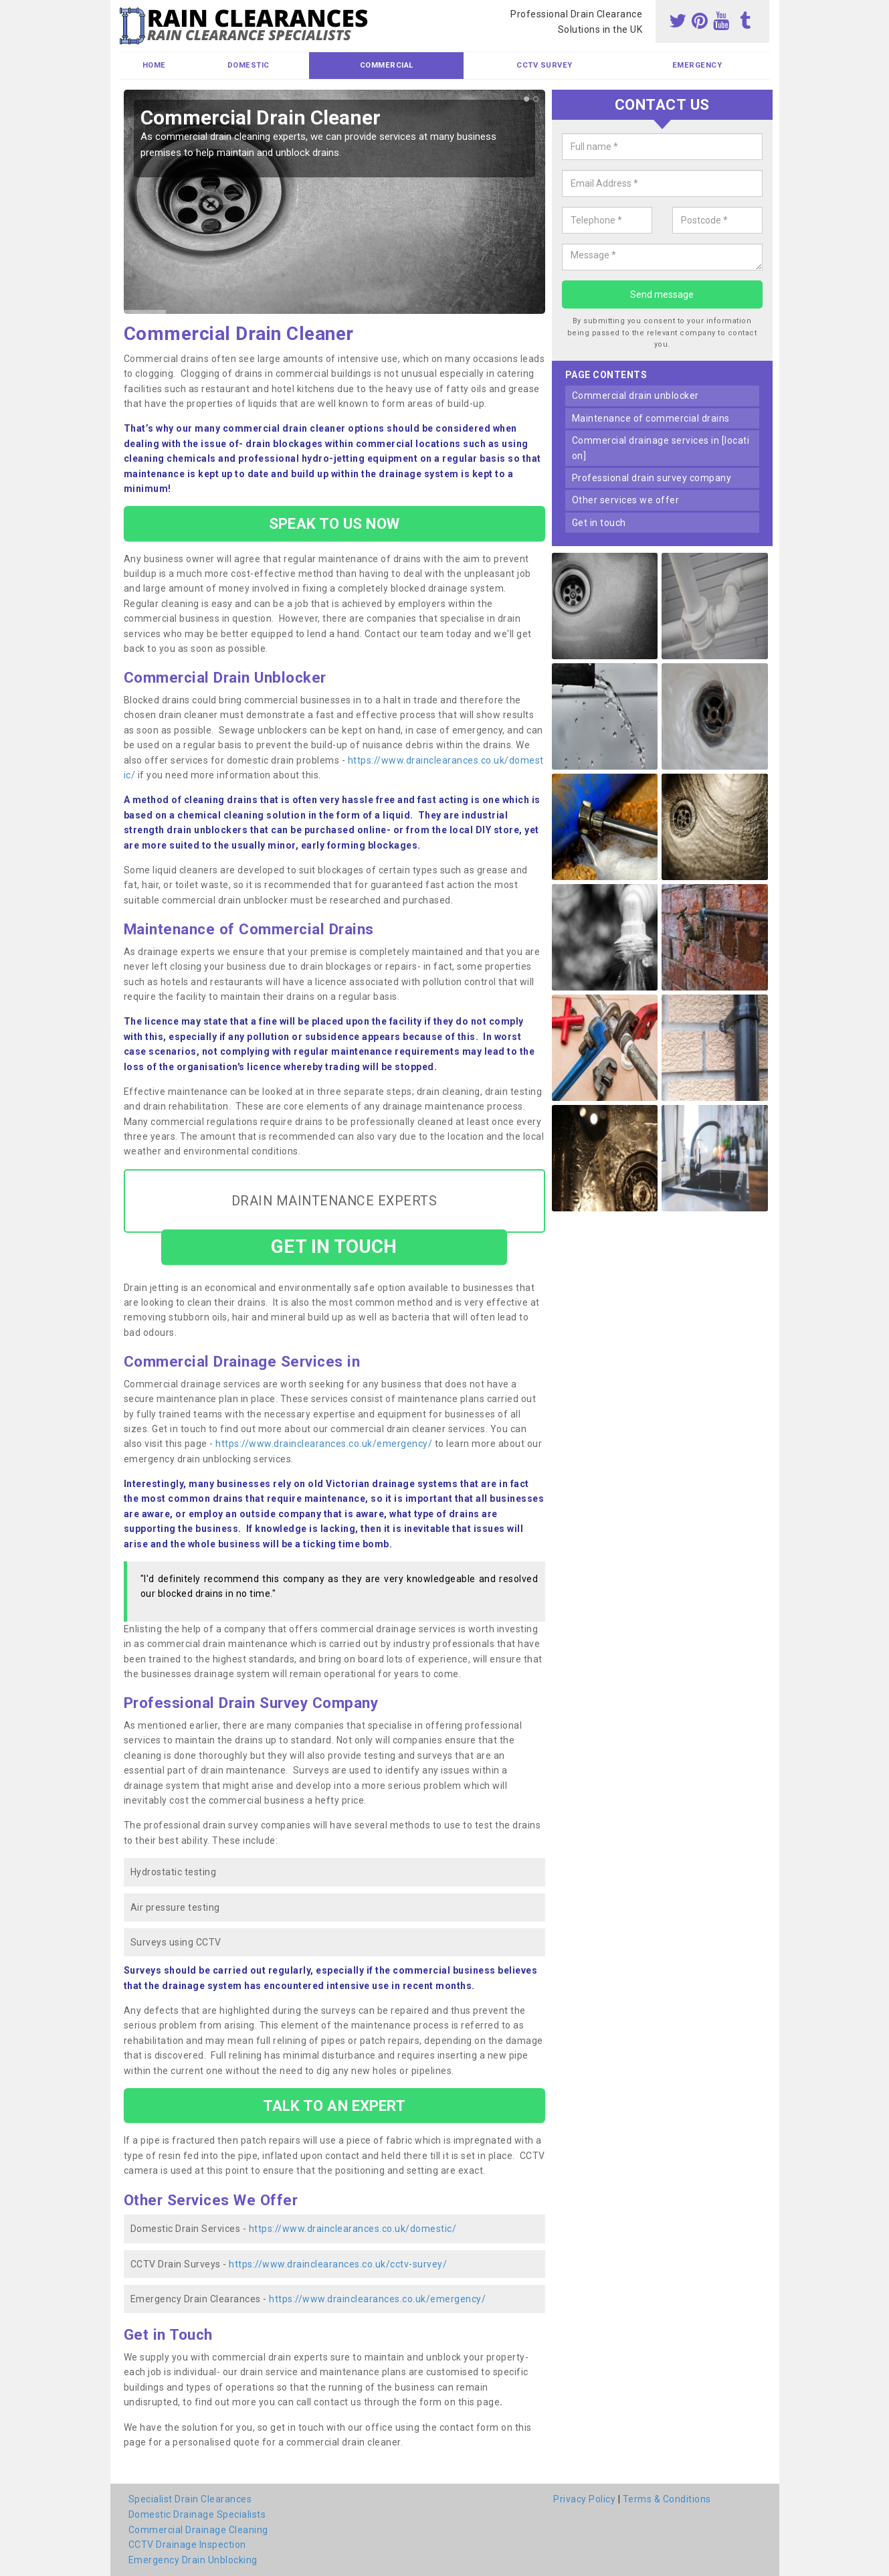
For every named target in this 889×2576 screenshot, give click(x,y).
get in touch (599, 522)
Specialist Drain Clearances (190, 2499)
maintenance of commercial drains (651, 418)
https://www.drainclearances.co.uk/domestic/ (353, 2228)
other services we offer (626, 500)
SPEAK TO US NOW (334, 523)
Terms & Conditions (667, 2499)
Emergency (697, 65)
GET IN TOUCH (334, 1246)
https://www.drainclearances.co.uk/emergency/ (323, 1443)
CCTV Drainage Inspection (187, 2544)
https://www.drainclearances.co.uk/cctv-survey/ (338, 2264)
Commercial (386, 65)
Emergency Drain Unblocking (193, 2560)
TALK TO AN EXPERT (334, 2105)
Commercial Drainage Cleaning (198, 2529)
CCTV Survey (544, 65)
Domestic (248, 65)
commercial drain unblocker (635, 395)
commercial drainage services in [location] (661, 447)
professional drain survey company (652, 478)
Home (154, 65)
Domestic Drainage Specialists (197, 2514)
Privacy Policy (584, 2499)
